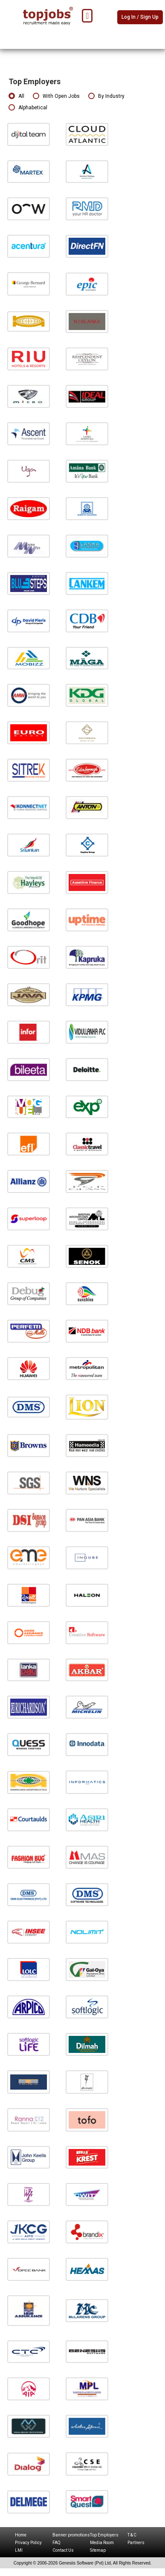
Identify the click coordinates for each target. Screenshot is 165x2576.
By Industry (106, 96)
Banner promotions (71, 2535)
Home (20, 2535)
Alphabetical (28, 107)
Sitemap (98, 2550)
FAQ (56, 2542)
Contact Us (63, 2550)
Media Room (102, 2542)
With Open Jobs (56, 96)
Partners (136, 2542)
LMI (19, 2550)
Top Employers (104, 2535)
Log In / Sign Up (140, 17)
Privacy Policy (28, 2542)
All (16, 96)
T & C (131, 2535)
